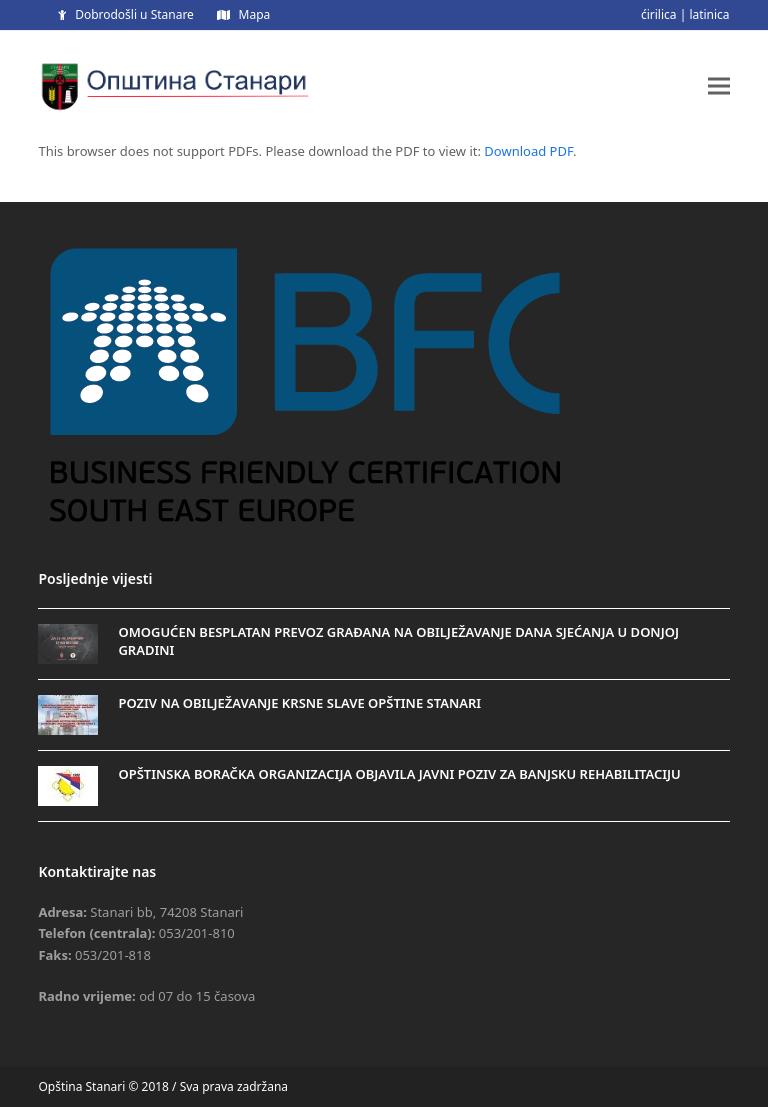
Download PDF (528, 151)
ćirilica (659, 14)
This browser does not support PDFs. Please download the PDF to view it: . (307, 151)
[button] (719, 85)
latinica (709, 14)
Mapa (255, 14)
